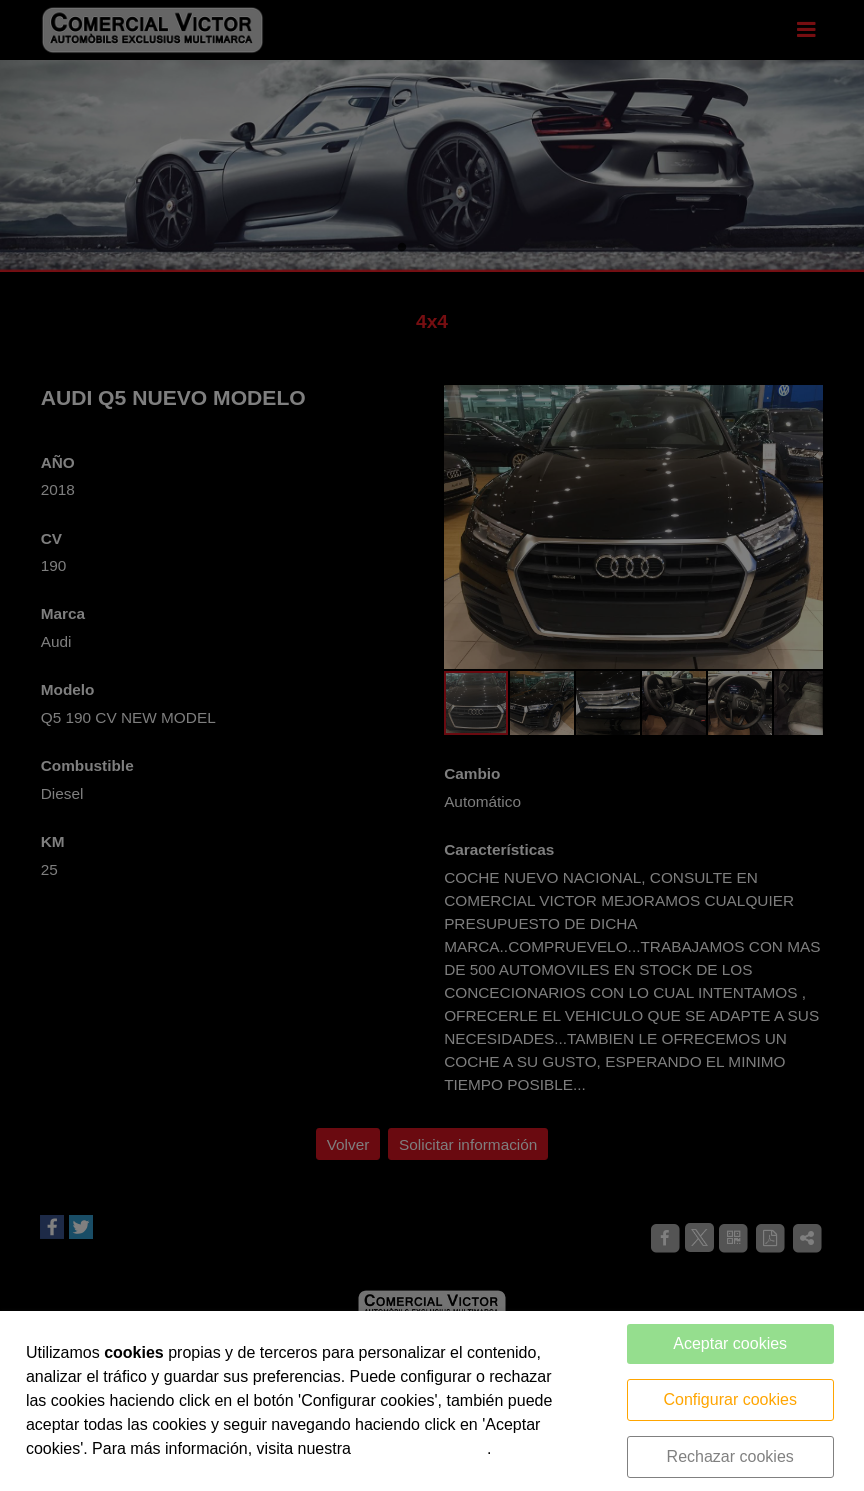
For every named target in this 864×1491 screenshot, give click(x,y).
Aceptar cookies (730, 1343)
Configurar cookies (730, 1399)
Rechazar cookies (730, 1456)
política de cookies (421, 1448)
